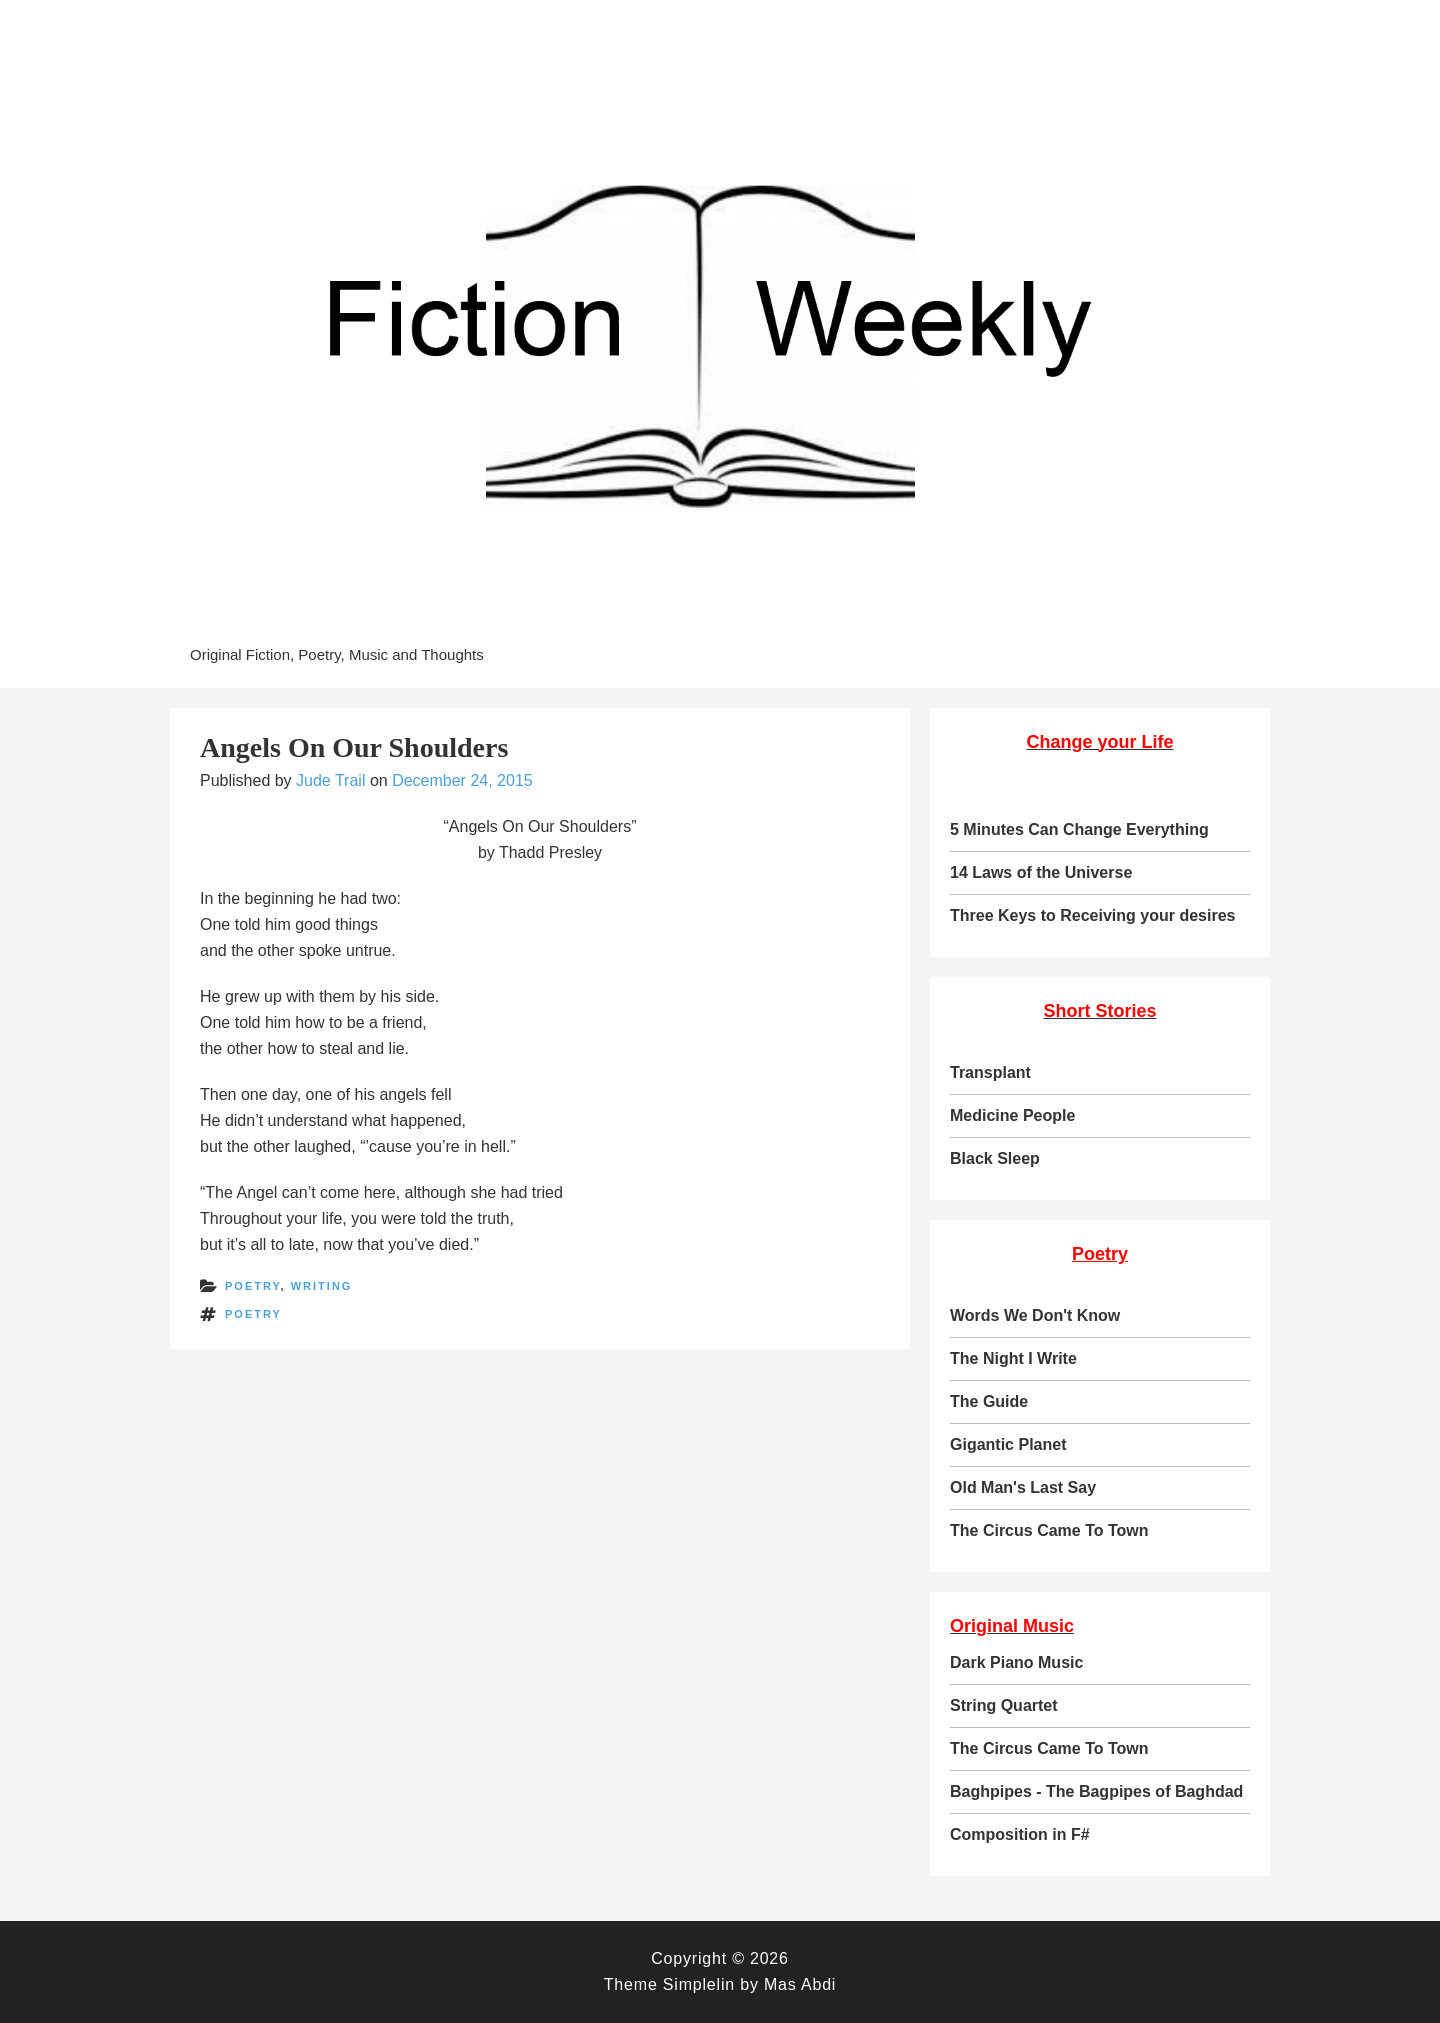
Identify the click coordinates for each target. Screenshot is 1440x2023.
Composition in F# (1020, 1834)
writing (322, 1286)
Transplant (990, 1072)
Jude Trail (330, 780)
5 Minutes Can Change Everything (1079, 829)
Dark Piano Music (1016, 1662)
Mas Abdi (800, 1984)
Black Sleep (995, 1158)
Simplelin (699, 1984)
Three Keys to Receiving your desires (1092, 915)
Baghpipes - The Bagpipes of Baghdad (1096, 1791)
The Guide (989, 1401)
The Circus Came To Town (1049, 1530)
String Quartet (1004, 1705)
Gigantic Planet (1008, 1444)
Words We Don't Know (1035, 1315)
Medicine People (1012, 1115)
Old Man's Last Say (1023, 1487)
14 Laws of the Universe (1041, 872)
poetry (253, 1286)
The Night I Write (1013, 1358)
